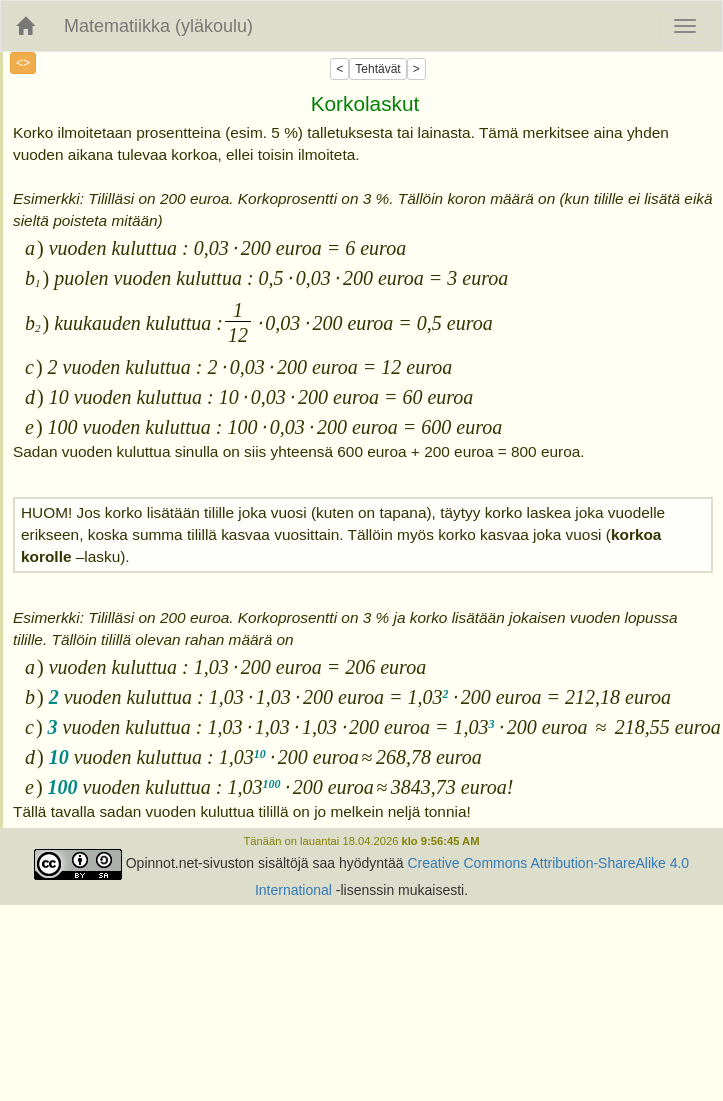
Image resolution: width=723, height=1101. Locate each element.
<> (23, 63)
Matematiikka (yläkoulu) (158, 26)
